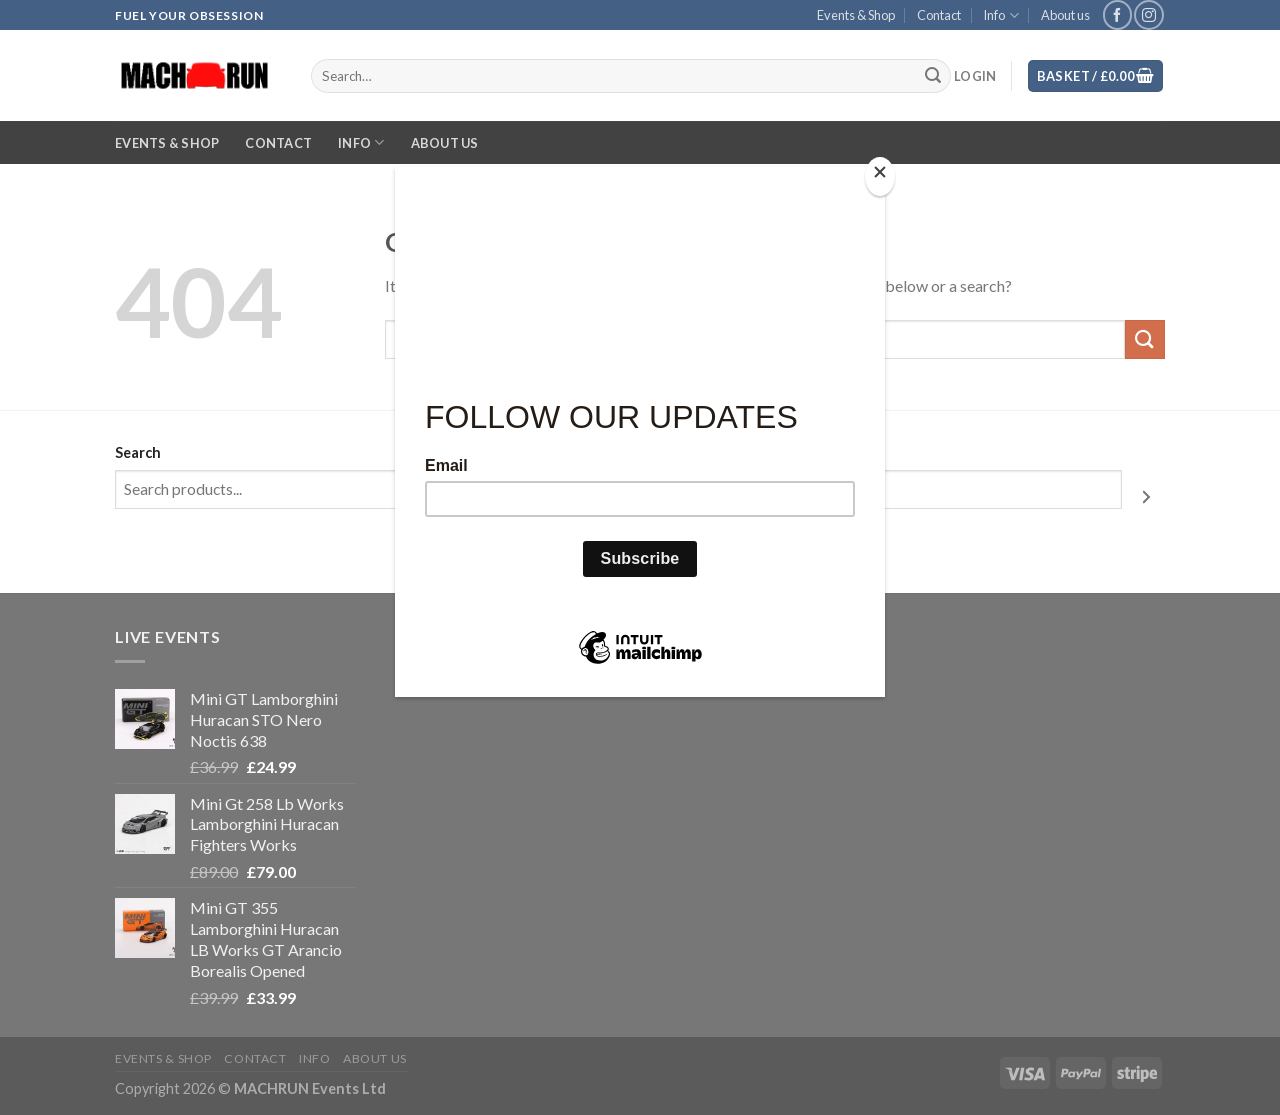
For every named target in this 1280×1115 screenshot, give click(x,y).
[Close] (880, 176)
